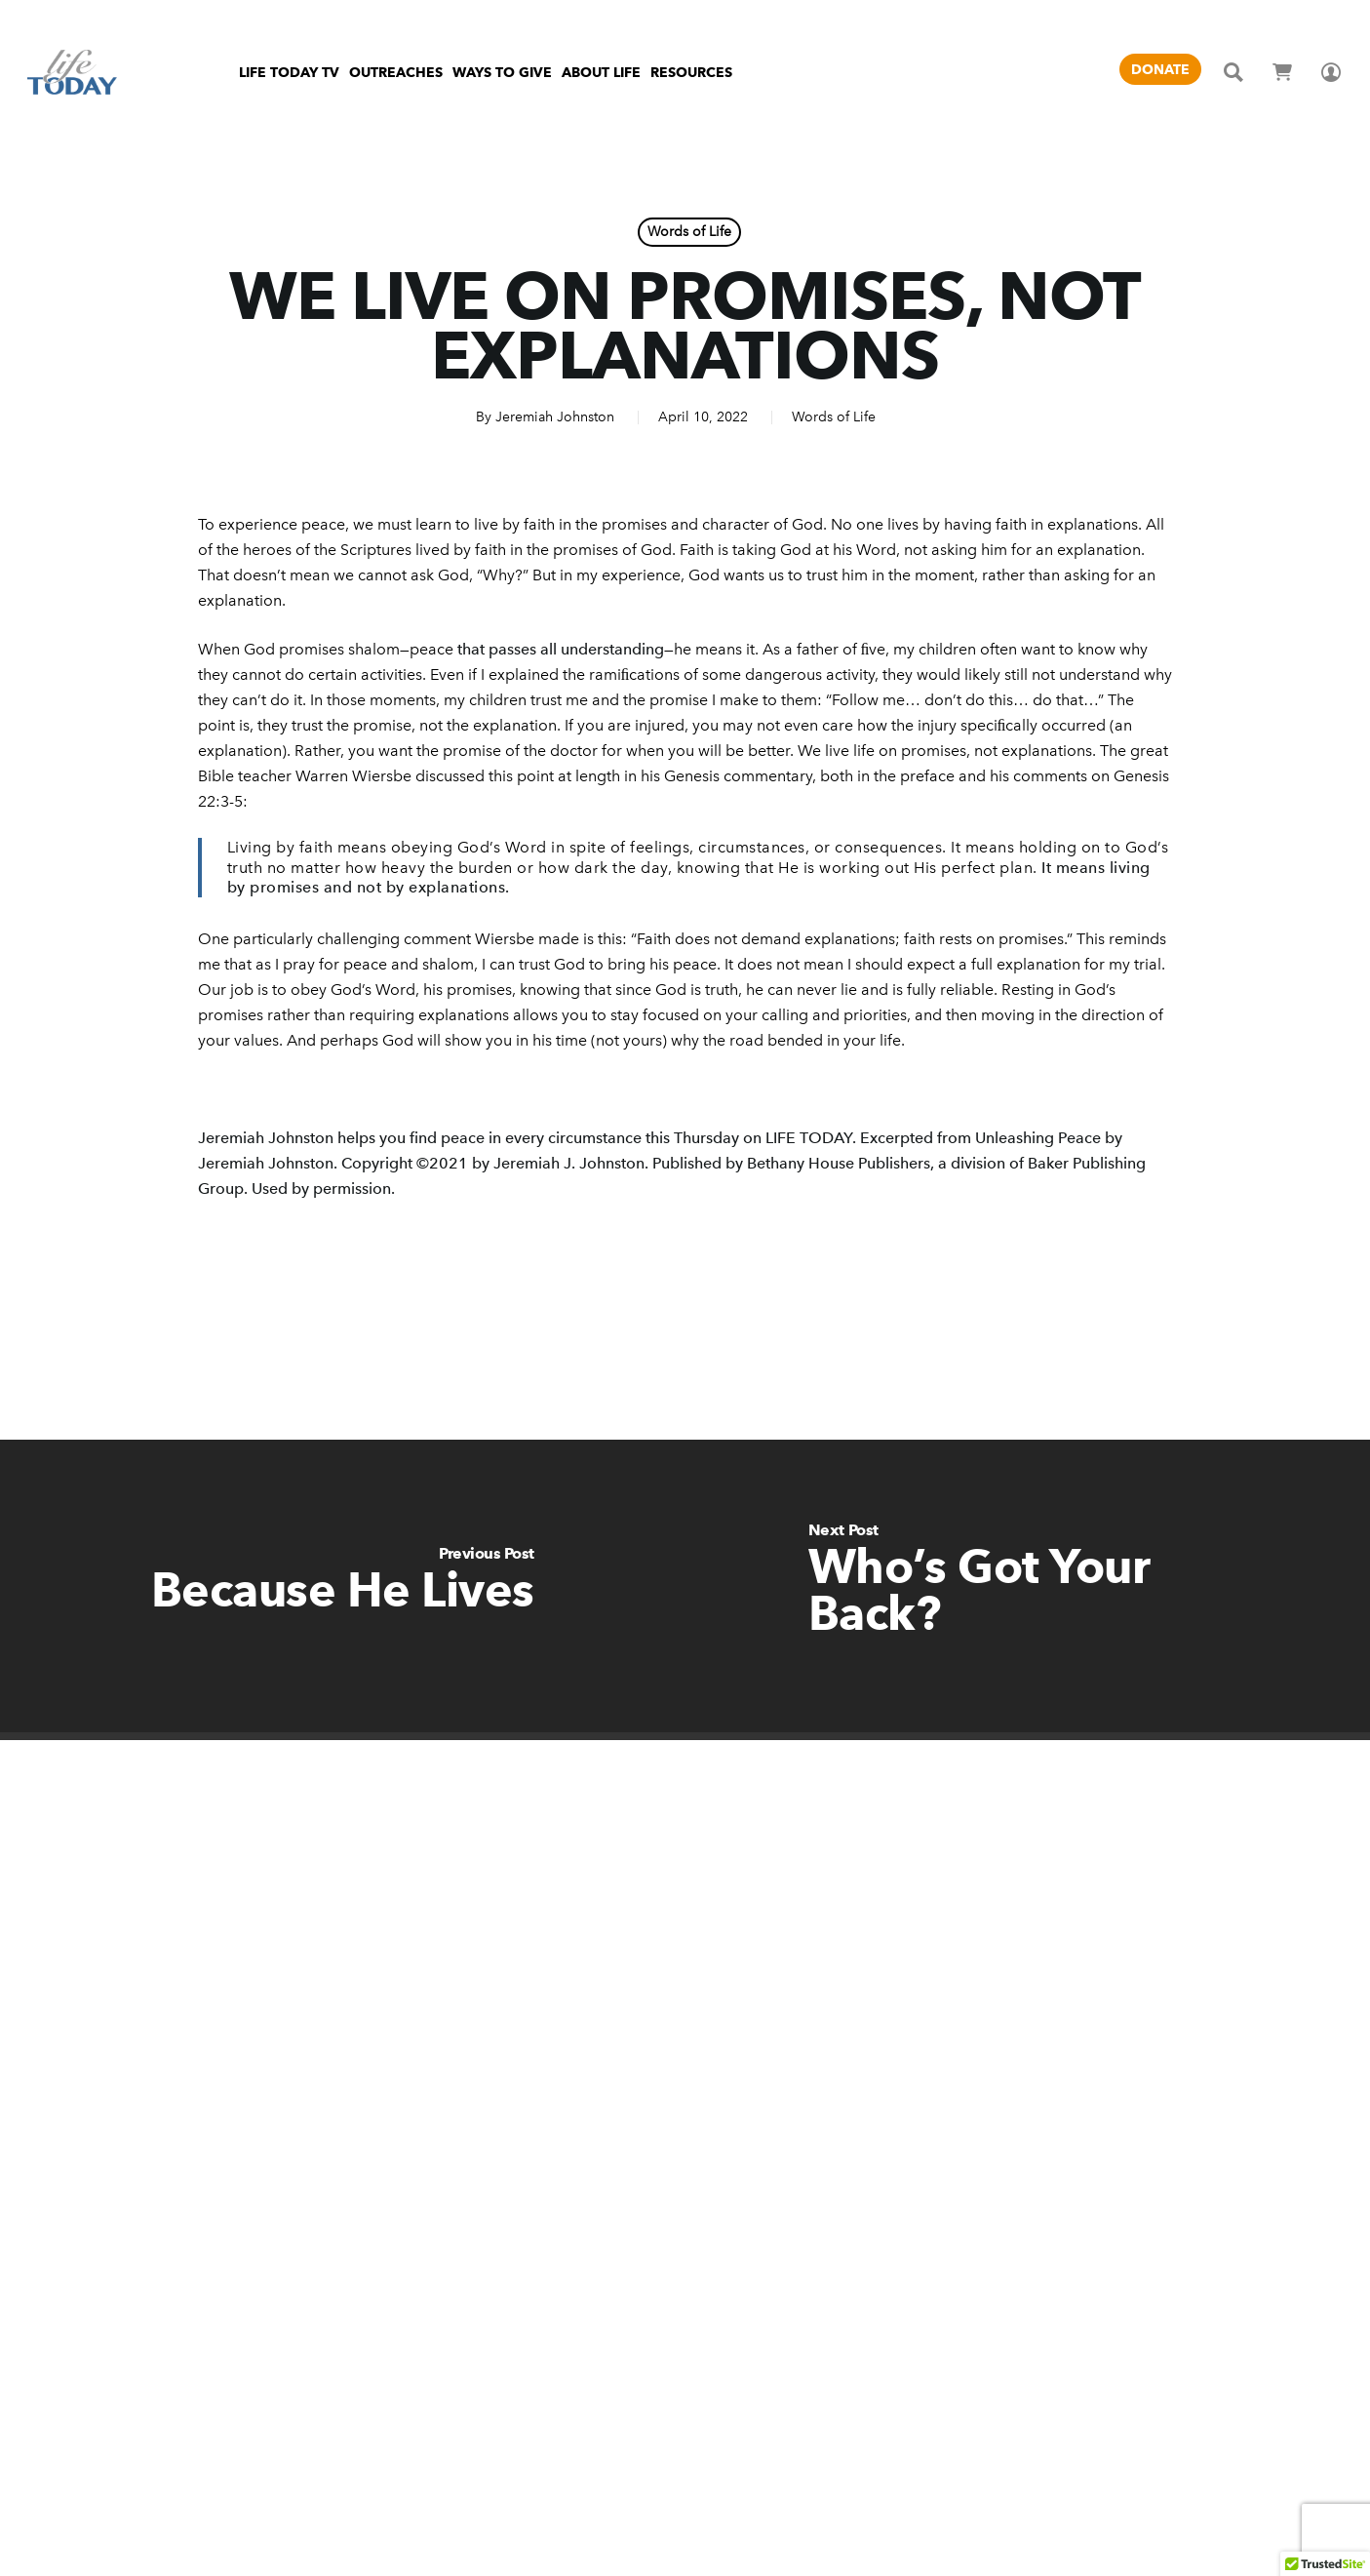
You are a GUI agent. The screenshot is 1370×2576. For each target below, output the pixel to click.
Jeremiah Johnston (554, 417)
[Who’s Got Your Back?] (1028, 1586)
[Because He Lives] (342, 1586)
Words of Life (689, 231)
